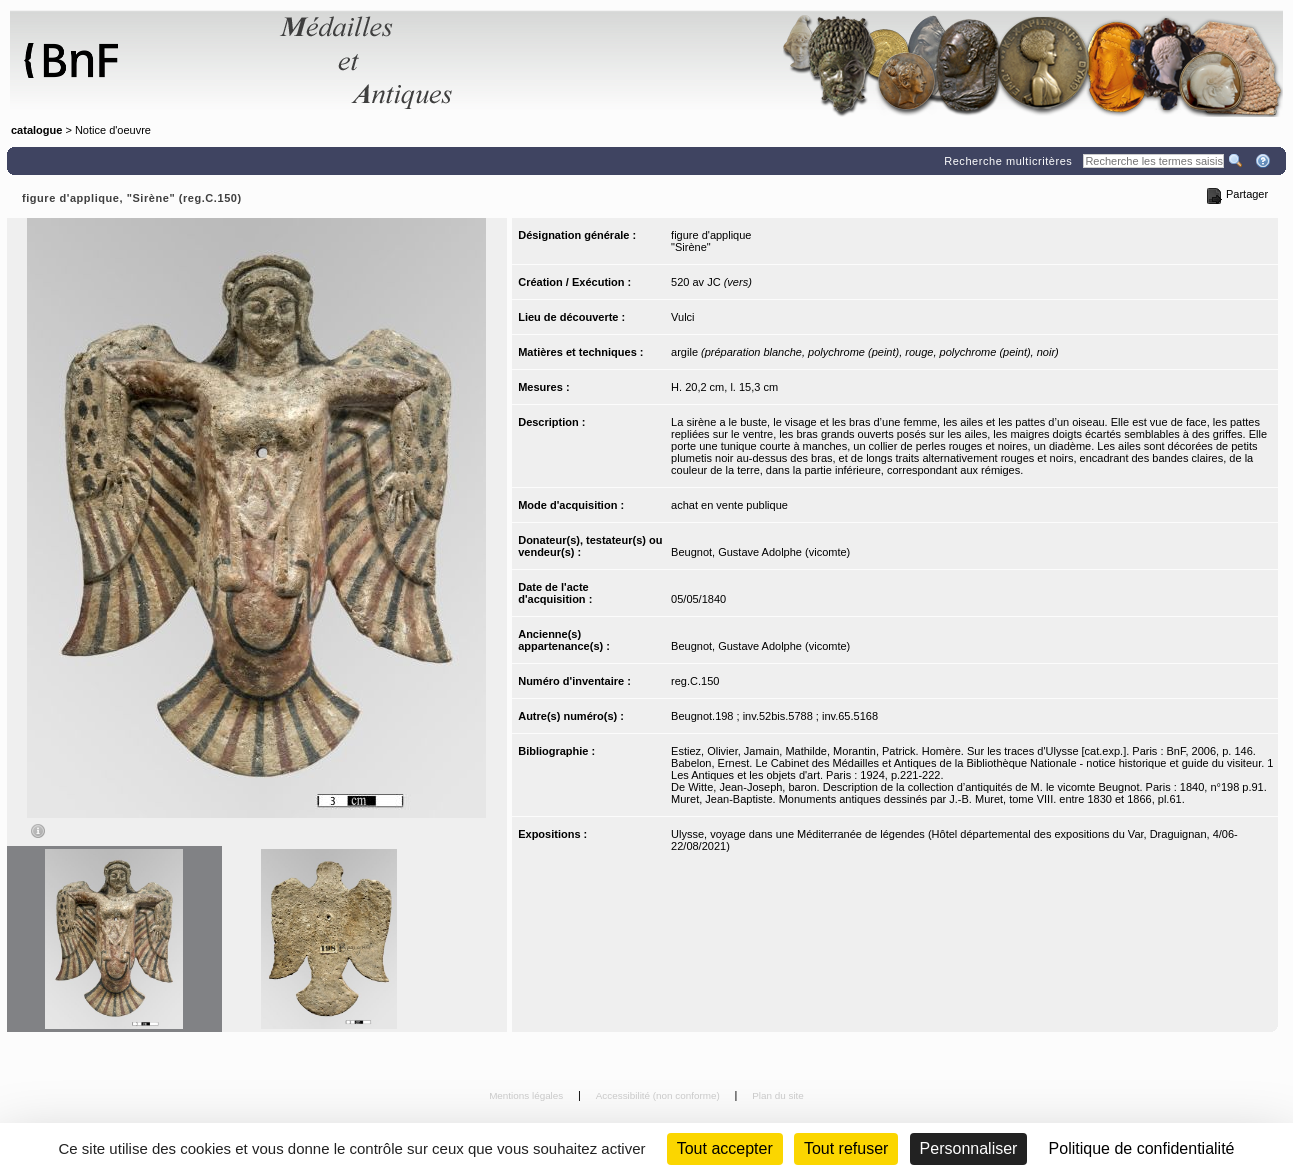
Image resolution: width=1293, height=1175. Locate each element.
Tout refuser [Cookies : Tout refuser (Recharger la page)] (846, 1148)
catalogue (36, 130)
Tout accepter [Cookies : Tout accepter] (725, 1148)
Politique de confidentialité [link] (1142, 1148)
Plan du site (778, 1095)
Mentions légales (527, 1095)
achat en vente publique (729, 505)
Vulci (682, 317)
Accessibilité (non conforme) (659, 1095)
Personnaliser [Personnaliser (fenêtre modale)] (969, 1148)
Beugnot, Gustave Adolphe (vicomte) (760, 552)
